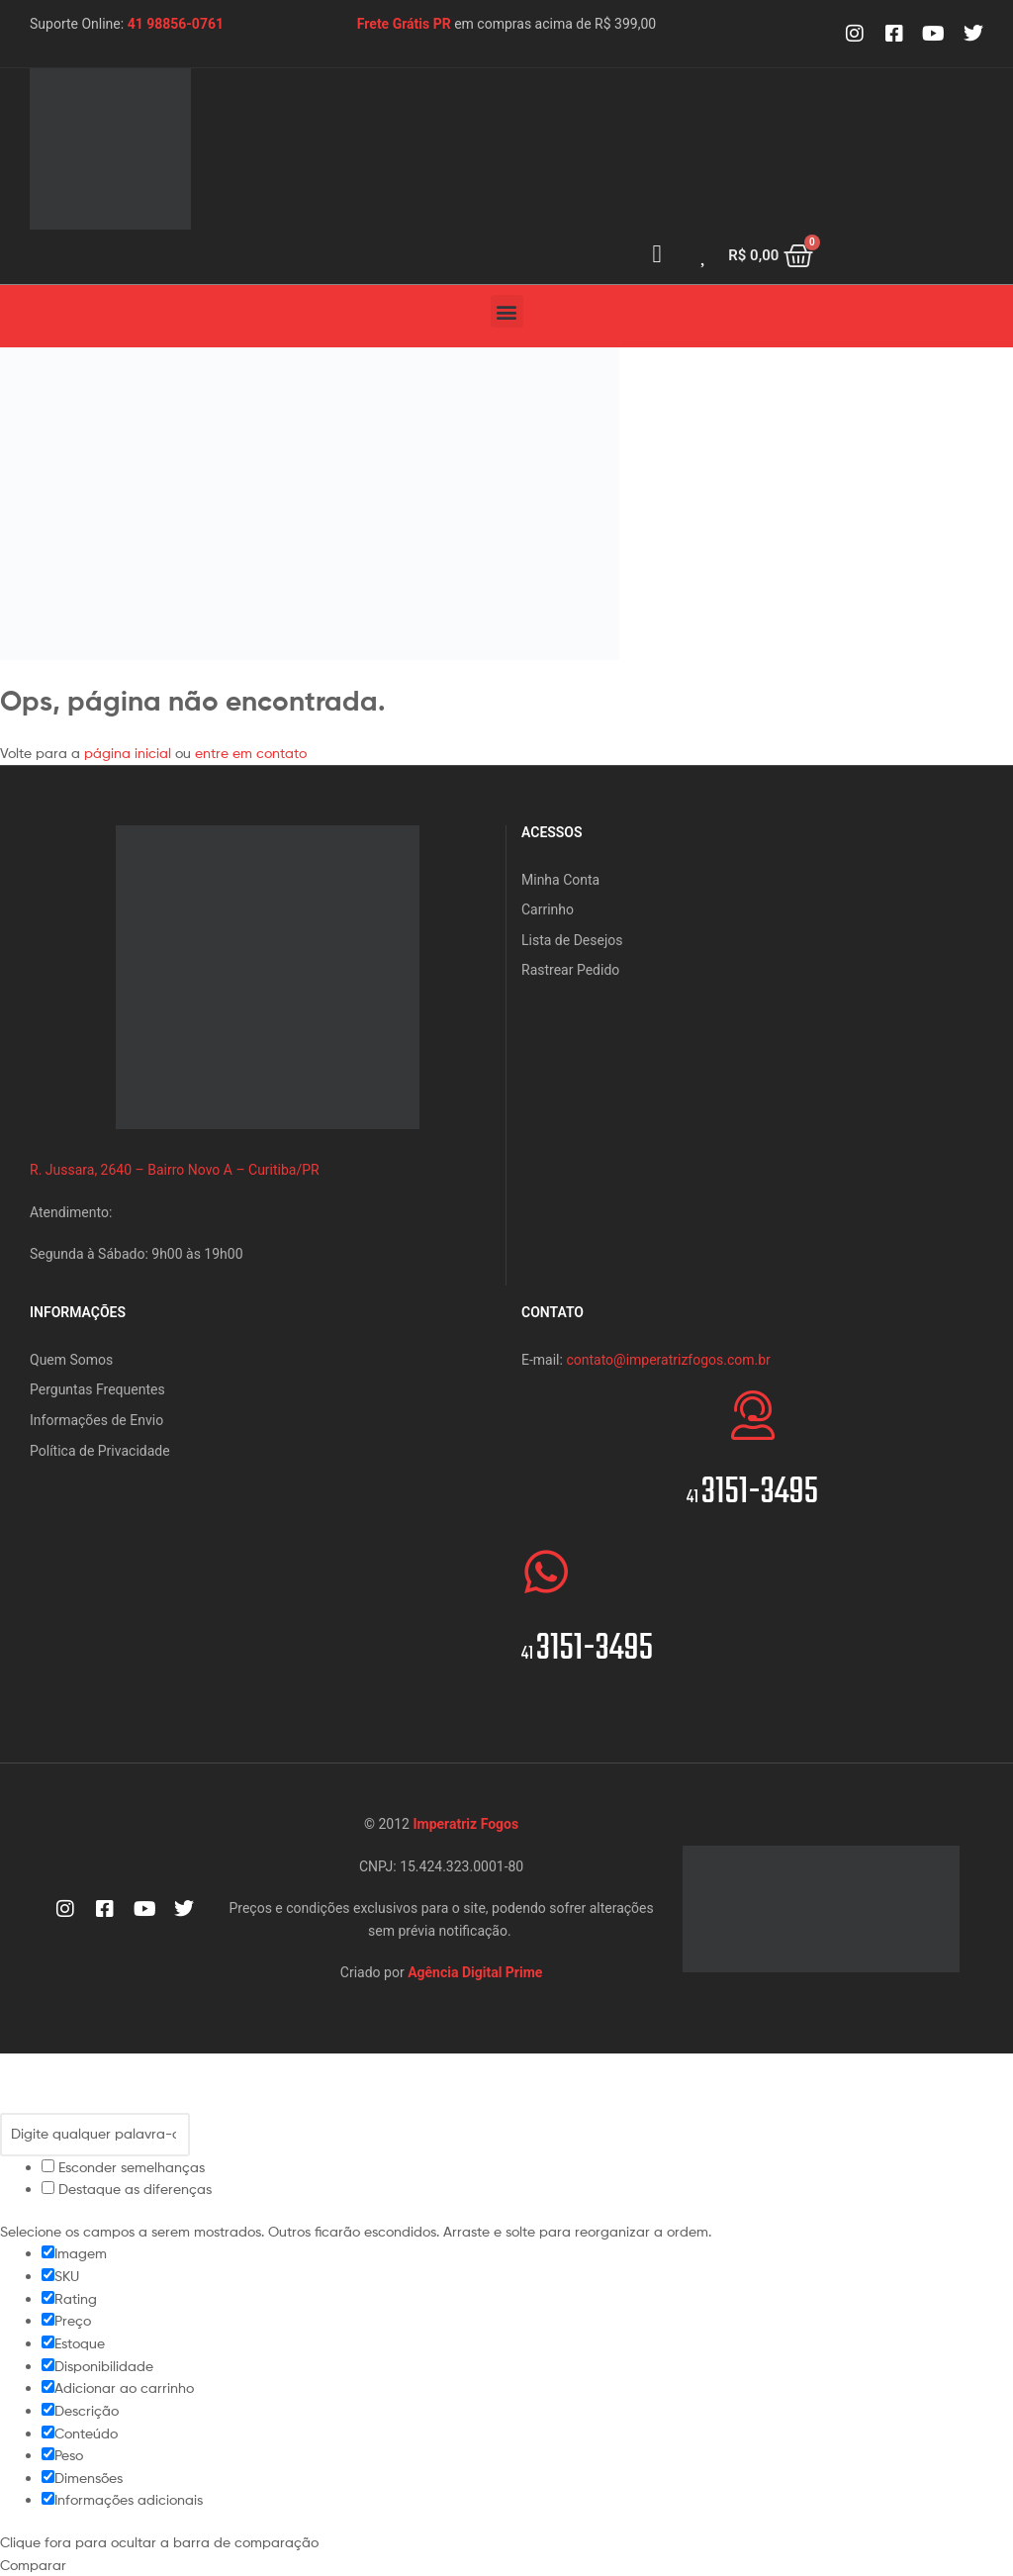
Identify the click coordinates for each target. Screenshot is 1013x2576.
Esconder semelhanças (123, 2166)
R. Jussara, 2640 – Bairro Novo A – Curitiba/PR (175, 1170)
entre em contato (251, 752)
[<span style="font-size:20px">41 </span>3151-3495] (753, 1415)
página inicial (129, 752)
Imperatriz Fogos (465, 1824)
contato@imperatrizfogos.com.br (668, 1360)
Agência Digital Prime (475, 1972)
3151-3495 (752, 1493)
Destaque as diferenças (127, 2188)
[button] (507, 311)
